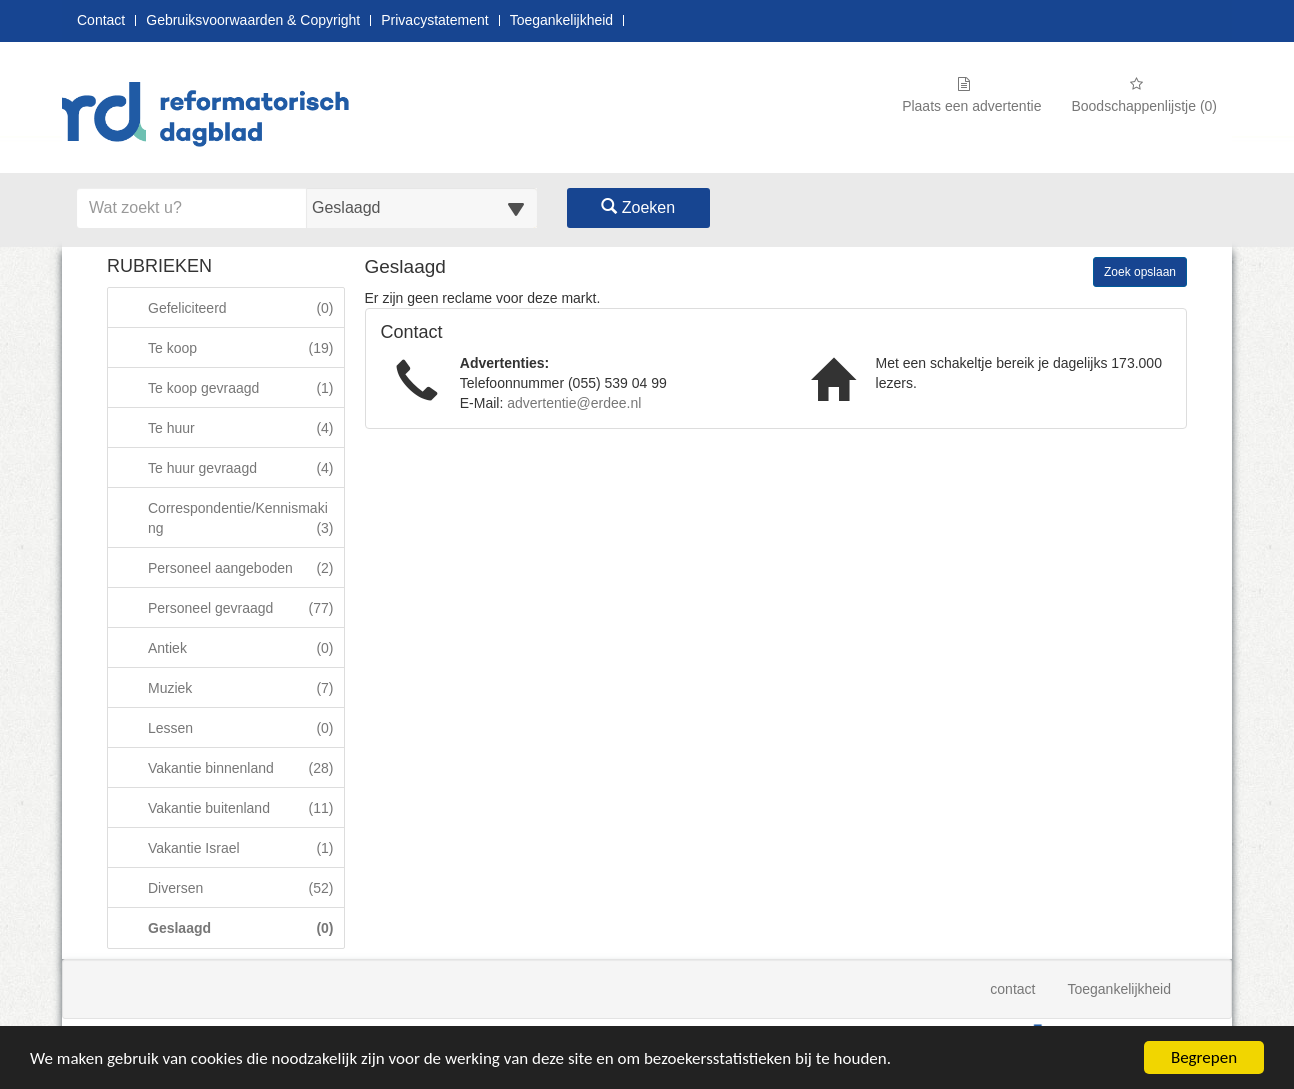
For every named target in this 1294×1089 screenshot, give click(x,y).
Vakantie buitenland (245, 807)
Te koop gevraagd (245, 387)
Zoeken (638, 207)
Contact (101, 20)
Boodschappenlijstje (1144, 95)
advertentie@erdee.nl (574, 403)
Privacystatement (434, 20)
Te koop (245, 347)
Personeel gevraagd (245, 607)
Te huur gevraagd (245, 467)
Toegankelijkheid (562, 20)
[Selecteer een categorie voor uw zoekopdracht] (422, 208)
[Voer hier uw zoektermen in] (192, 208)
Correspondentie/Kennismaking (245, 517)
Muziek (245, 687)
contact (1012, 989)
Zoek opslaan (1140, 272)
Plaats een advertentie (971, 95)
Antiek (245, 647)
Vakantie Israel (245, 847)
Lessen (245, 727)
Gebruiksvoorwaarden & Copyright (253, 20)
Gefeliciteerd (245, 307)
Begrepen (1204, 1057)
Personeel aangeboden (245, 567)
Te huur (245, 427)
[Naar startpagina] (212, 117)
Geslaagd (245, 927)
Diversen (245, 887)
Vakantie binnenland (245, 767)
